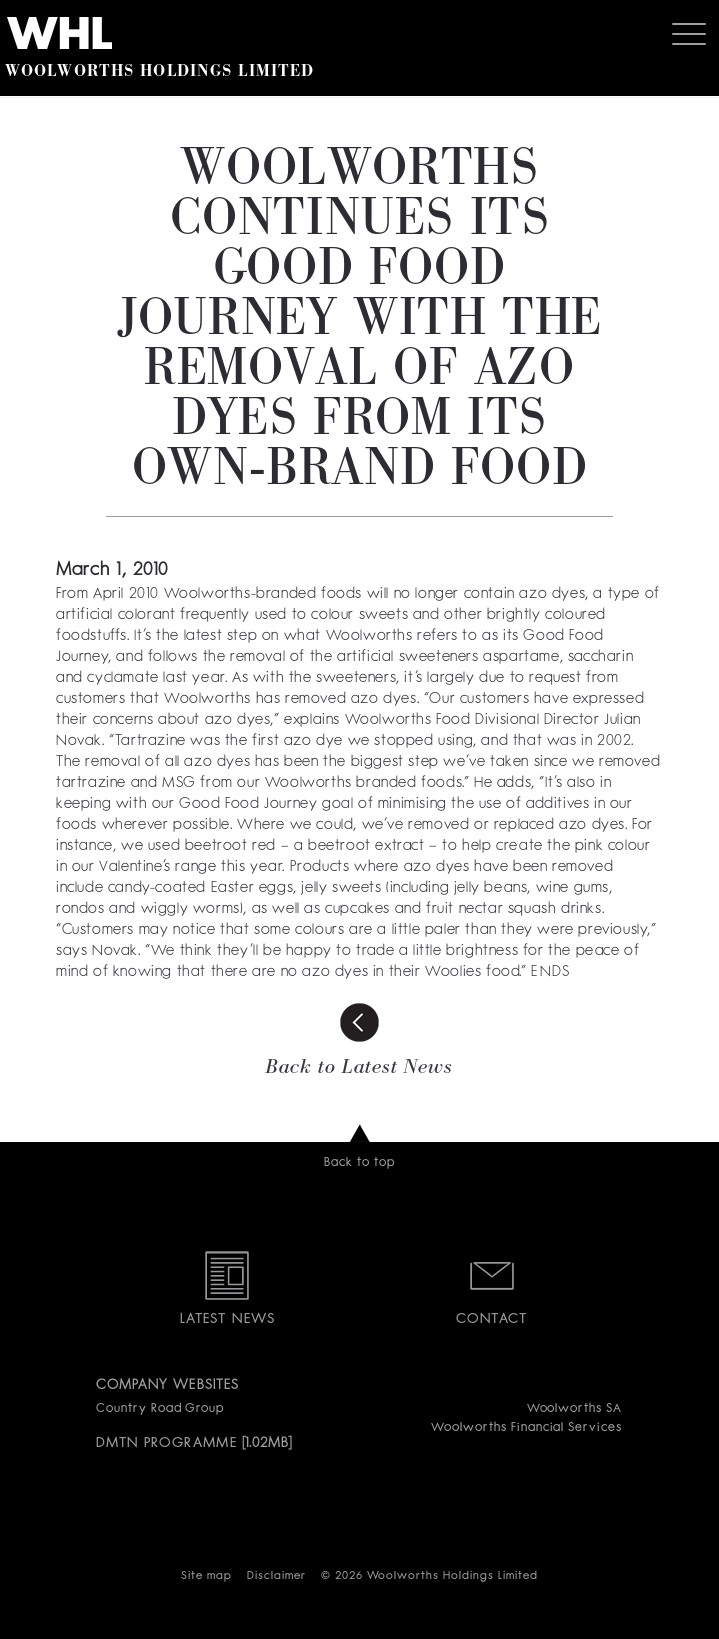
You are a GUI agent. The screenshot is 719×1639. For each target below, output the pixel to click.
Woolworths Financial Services (526, 1428)
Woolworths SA (574, 1409)
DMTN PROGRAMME (166, 1443)
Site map (206, 1576)
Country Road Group (160, 1409)
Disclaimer (276, 1576)
